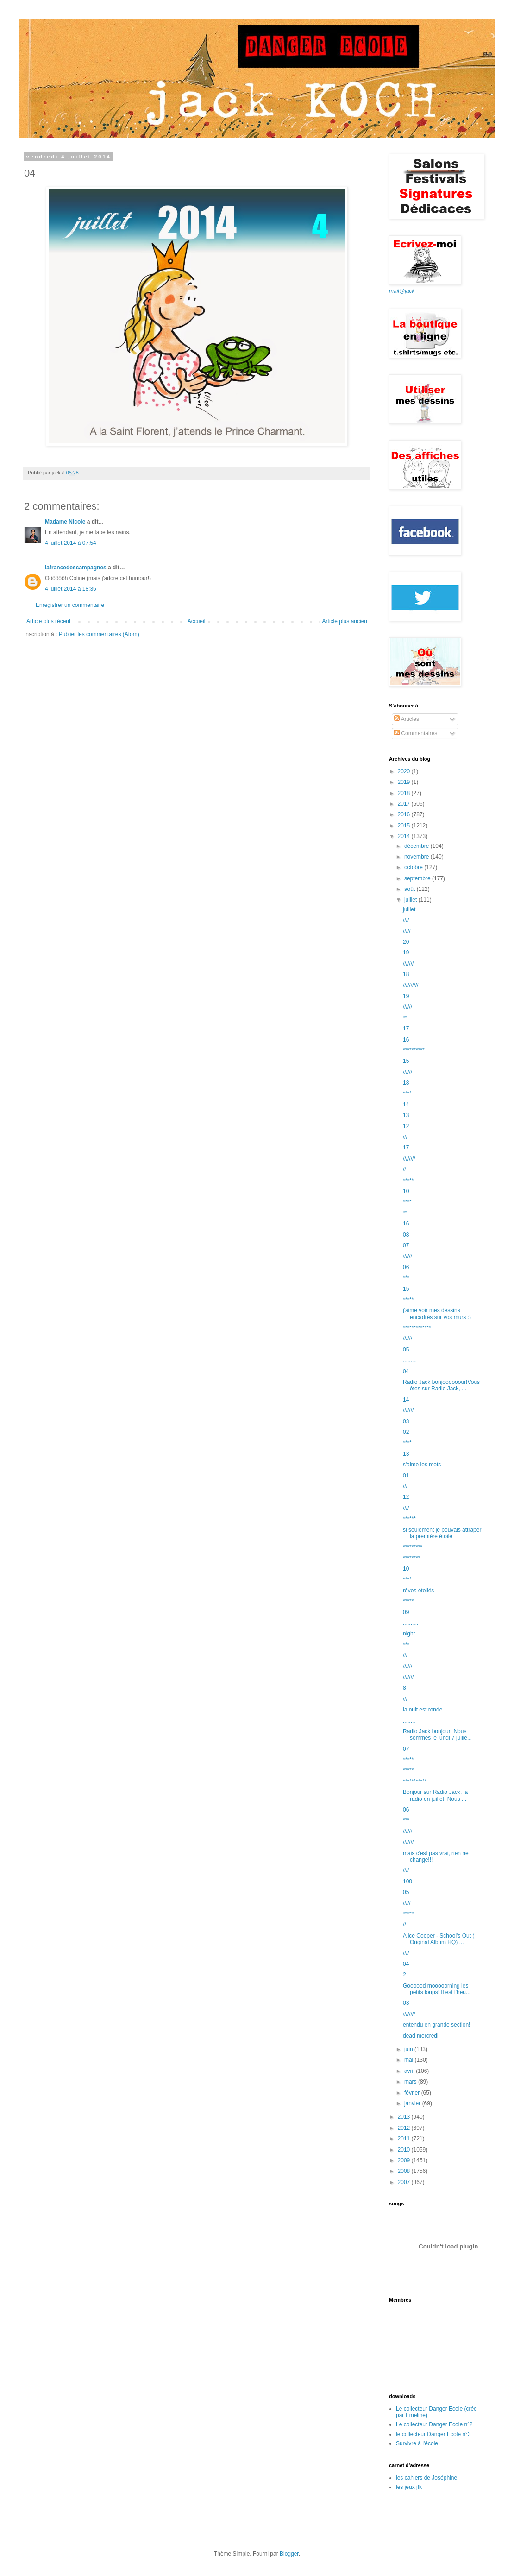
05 (406, 1349)
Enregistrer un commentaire (70, 605)
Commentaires (415, 733)
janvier (413, 2103)
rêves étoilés (418, 1590)
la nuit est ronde (422, 1709)
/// (405, 1137)
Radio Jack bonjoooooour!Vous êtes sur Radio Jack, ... (441, 1385)
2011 (405, 2138)
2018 (405, 793)
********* (412, 1547)
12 (406, 1126)
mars (411, 2081)
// (404, 1169)
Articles (406, 719)
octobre (414, 867)
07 (406, 1245)
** (405, 1018)
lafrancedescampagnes (76, 567)
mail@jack (402, 291)
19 (406, 952)
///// (407, 931)
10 (406, 1191)
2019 (405, 782)
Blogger (289, 2554)
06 (406, 1267)
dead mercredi (421, 2036)
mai (409, 2060)
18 (406, 974)
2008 (405, 2171)
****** (409, 1518)
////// (407, 1007)
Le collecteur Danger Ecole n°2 (434, 2424)
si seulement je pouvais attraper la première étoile (442, 1533)
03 (406, 1421)
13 (406, 1115)
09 (406, 1612)
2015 (405, 825)
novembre (417, 856)
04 (406, 1371)
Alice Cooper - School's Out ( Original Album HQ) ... (438, 1938)
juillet (411, 900)
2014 (405, 836)
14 (406, 1104)
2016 (405, 814)
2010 (405, 2150)
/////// (408, 963)
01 (406, 1475)
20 (406, 942)
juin (409, 2049)
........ (409, 1720)
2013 (405, 2117)
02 (406, 1432)
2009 (405, 2160)
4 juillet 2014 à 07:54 (70, 543)
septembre (418, 878)
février (412, 2093)
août (410, 889)
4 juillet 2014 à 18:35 (70, 589)
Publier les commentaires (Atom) (99, 634)
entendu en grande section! (436, 2024)
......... (410, 1360)
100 (407, 1881)
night (409, 1633)
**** (407, 1093)
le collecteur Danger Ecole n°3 (433, 2434)
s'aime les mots (422, 1464)
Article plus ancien (344, 621)
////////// (410, 985)
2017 (405, 804)
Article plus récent (48, 621)
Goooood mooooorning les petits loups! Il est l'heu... (436, 1989)
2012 (405, 2128)
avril (410, 2071)
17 (406, 1028)
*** (406, 1278)
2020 (405, 771)
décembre (417, 846)
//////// (409, 1158)
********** (414, 1050)
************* (417, 1328)
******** (411, 1558)
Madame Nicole (66, 521)
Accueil (197, 621)
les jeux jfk (409, 2487)
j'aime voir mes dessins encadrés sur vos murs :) (437, 1313)
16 (406, 1039)
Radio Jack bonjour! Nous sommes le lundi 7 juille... (437, 1734)
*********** (414, 1781)
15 (406, 1061)
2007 (405, 2182)
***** (408, 1180)
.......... (410, 1623)
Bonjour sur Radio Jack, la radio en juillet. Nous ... (435, 1795)
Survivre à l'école (417, 2443)
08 (406, 1234)
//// (406, 920)
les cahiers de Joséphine (426, 2478)
